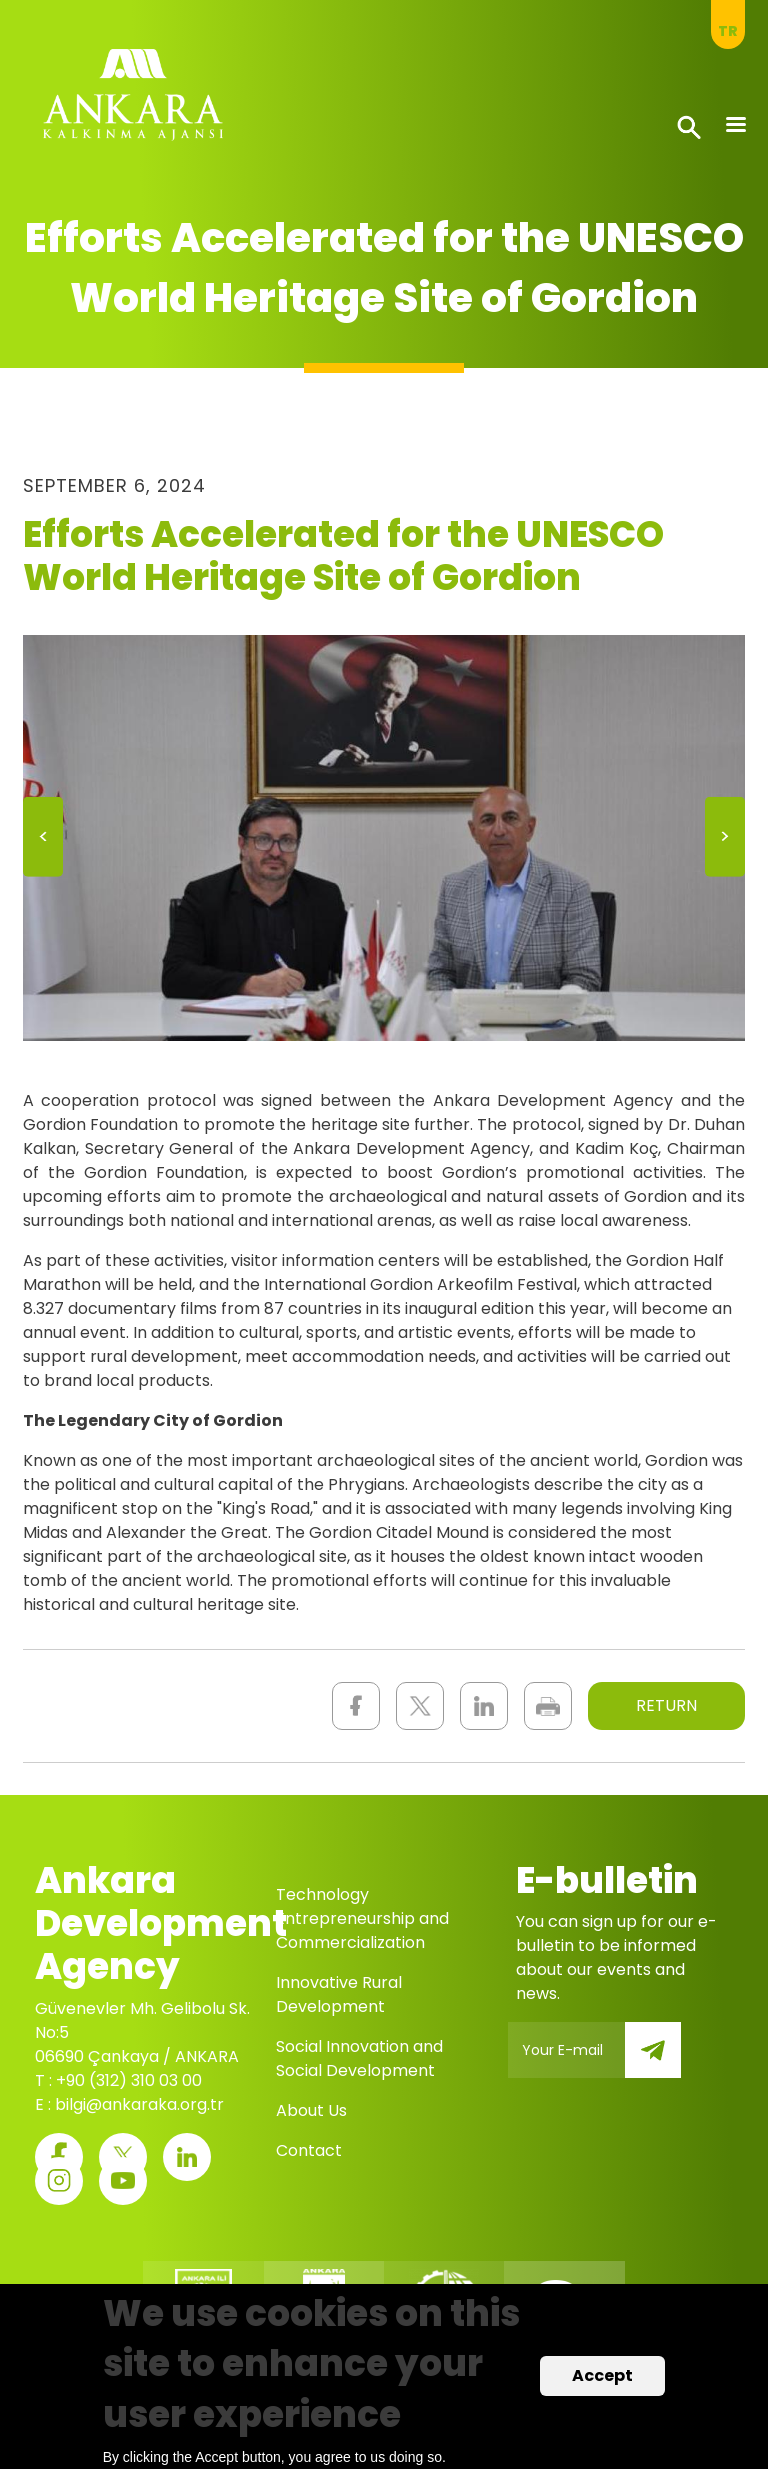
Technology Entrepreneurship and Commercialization (362, 1918)
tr (728, 31)
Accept (602, 2377)
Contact (309, 2150)
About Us (311, 2110)
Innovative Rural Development (339, 1994)
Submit (667, 2061)
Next (725, 843)
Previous (43, 843)
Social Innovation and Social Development (359, 2058)
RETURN (666, 1705)
